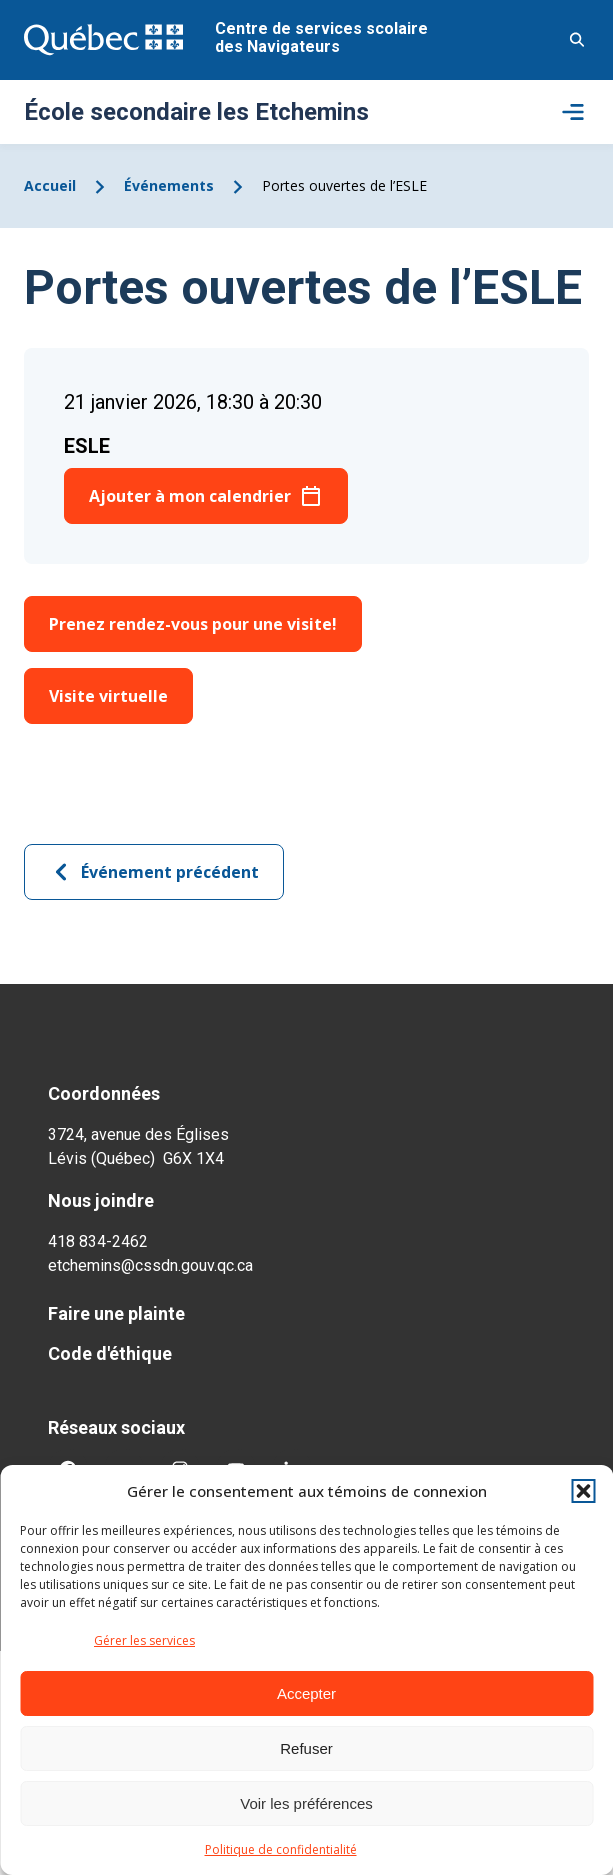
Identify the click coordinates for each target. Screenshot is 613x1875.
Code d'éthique (110, 1353)
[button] (583, 1491)
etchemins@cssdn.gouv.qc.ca (150, 1265)
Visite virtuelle (108, 696)
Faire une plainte (116, 1313)
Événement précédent (154, 872)
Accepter (306, 1693)
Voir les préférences (306, 1803)
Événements (169, 185)
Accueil (50, 185)
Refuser (306, 1748)
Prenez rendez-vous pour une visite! (193, 624)
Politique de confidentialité (281, 1849)
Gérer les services (144, 1640)
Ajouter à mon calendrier (190, 496)
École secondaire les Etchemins (196, 112)
